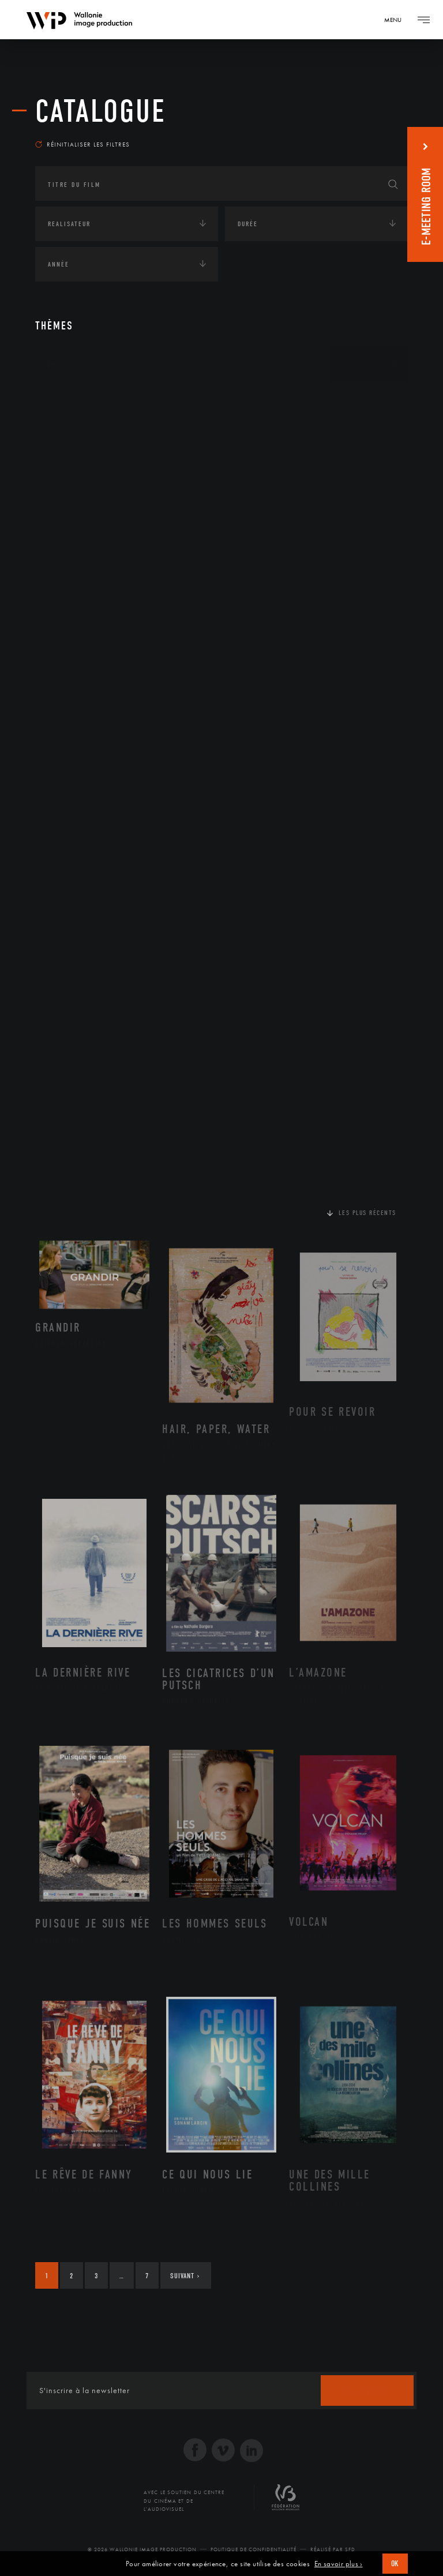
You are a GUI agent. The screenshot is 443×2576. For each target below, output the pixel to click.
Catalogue (100, 111)
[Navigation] (396, 19)
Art (53, 365)
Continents (67, 400)
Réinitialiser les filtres (82, 144)
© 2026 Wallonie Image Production (142, 2549)
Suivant (185, 2275)
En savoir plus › (338, 2564)
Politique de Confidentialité (253, 2549)
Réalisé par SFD (332, 2549)
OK (395, 2563)
